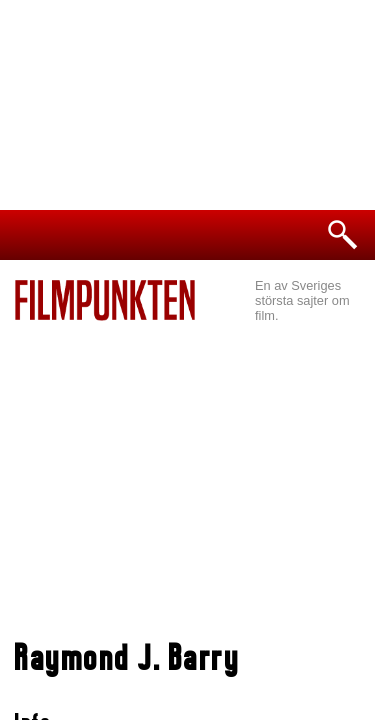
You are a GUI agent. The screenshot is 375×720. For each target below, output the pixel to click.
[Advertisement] (187, 471)
